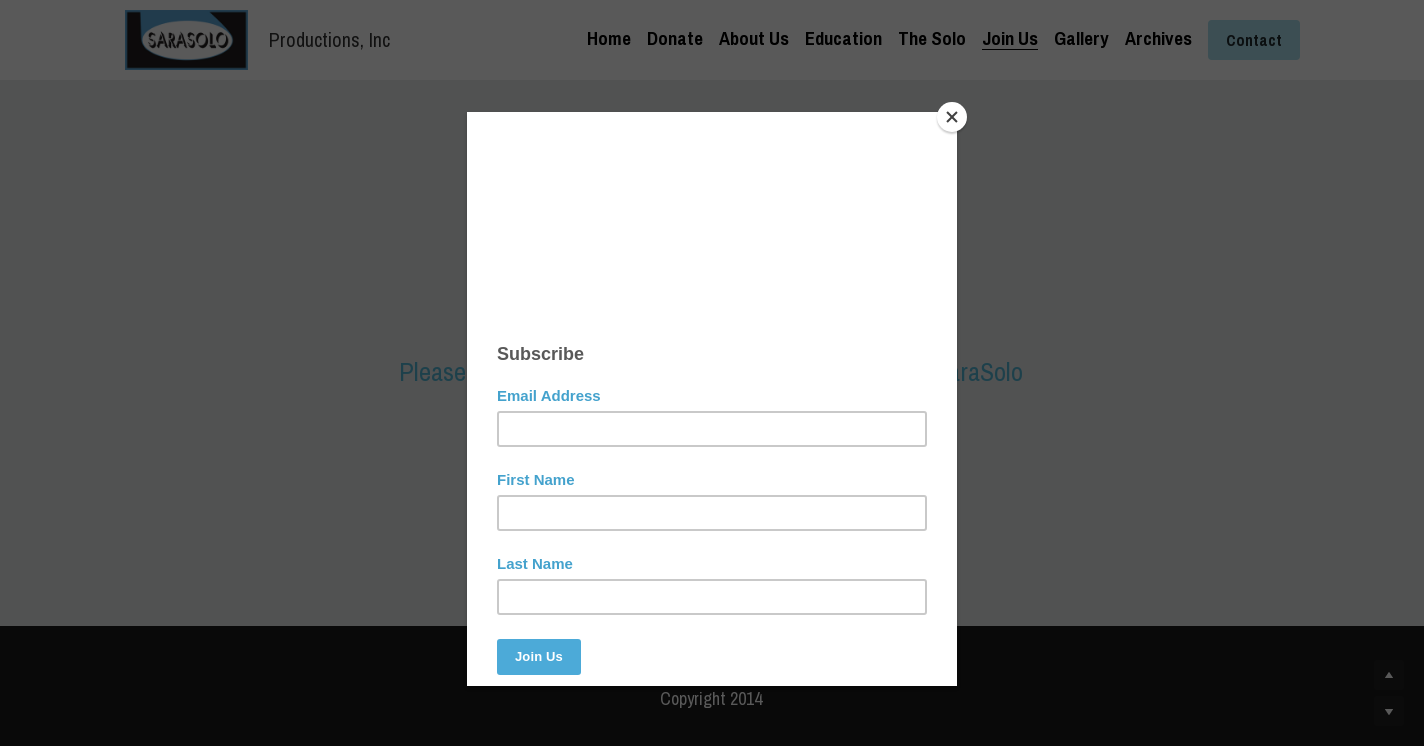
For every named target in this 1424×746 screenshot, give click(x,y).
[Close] (952, 117)
